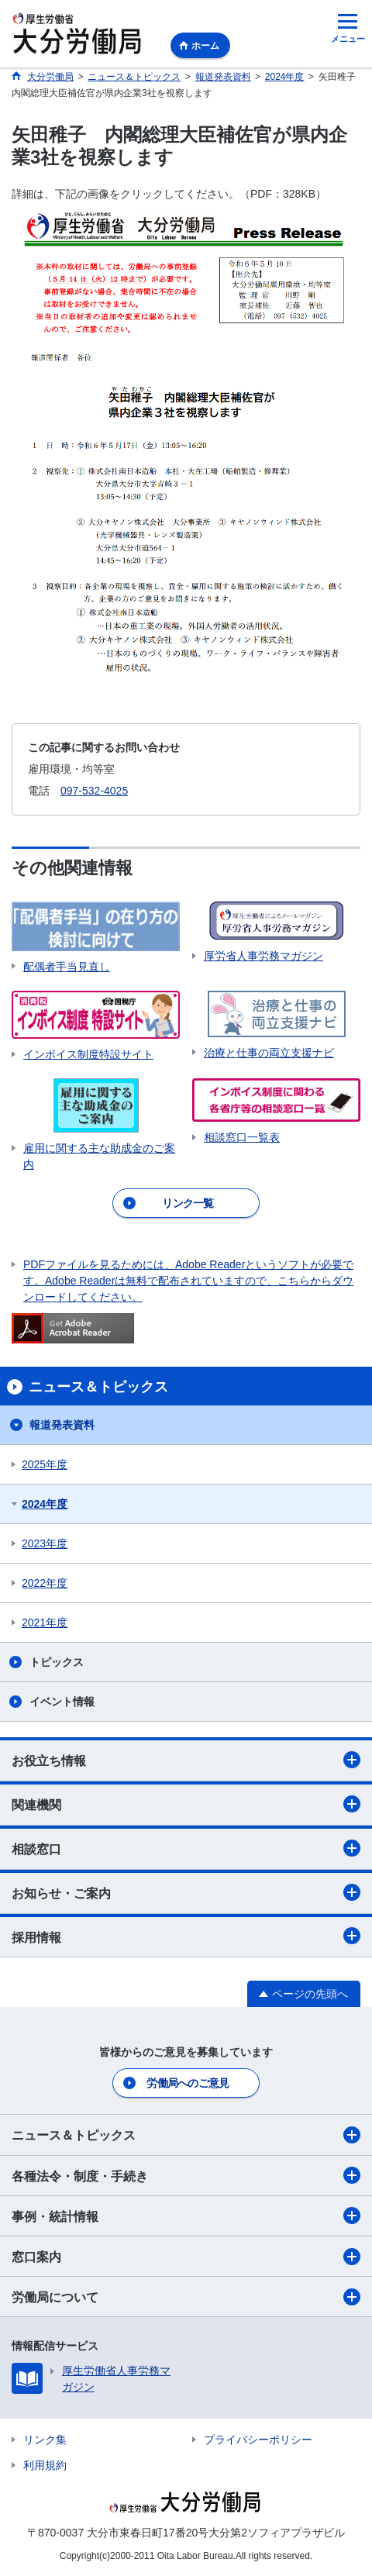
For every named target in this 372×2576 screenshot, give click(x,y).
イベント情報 (62, 1701)
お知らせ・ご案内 (186, 1892)
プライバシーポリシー (258, 2439)
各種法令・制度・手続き (186, 2175)
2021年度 (44, 1622)
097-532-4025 (94, 791)
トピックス (56, 1662)
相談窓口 (186, 1848)
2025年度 (44, 1464)
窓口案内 (186, 2256)
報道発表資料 (62, 1425)
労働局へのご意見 (187, 2083)
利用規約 (45, 2465)
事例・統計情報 (186, 2215)
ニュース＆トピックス (186, 2134)
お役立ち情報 (186, 1759)
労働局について (186, 2296)
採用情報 (186, 1935)
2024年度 (44, 1504)
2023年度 (44, 1543)
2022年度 (44, 1583)
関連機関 (186, 1803)
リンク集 (45, 2439)
